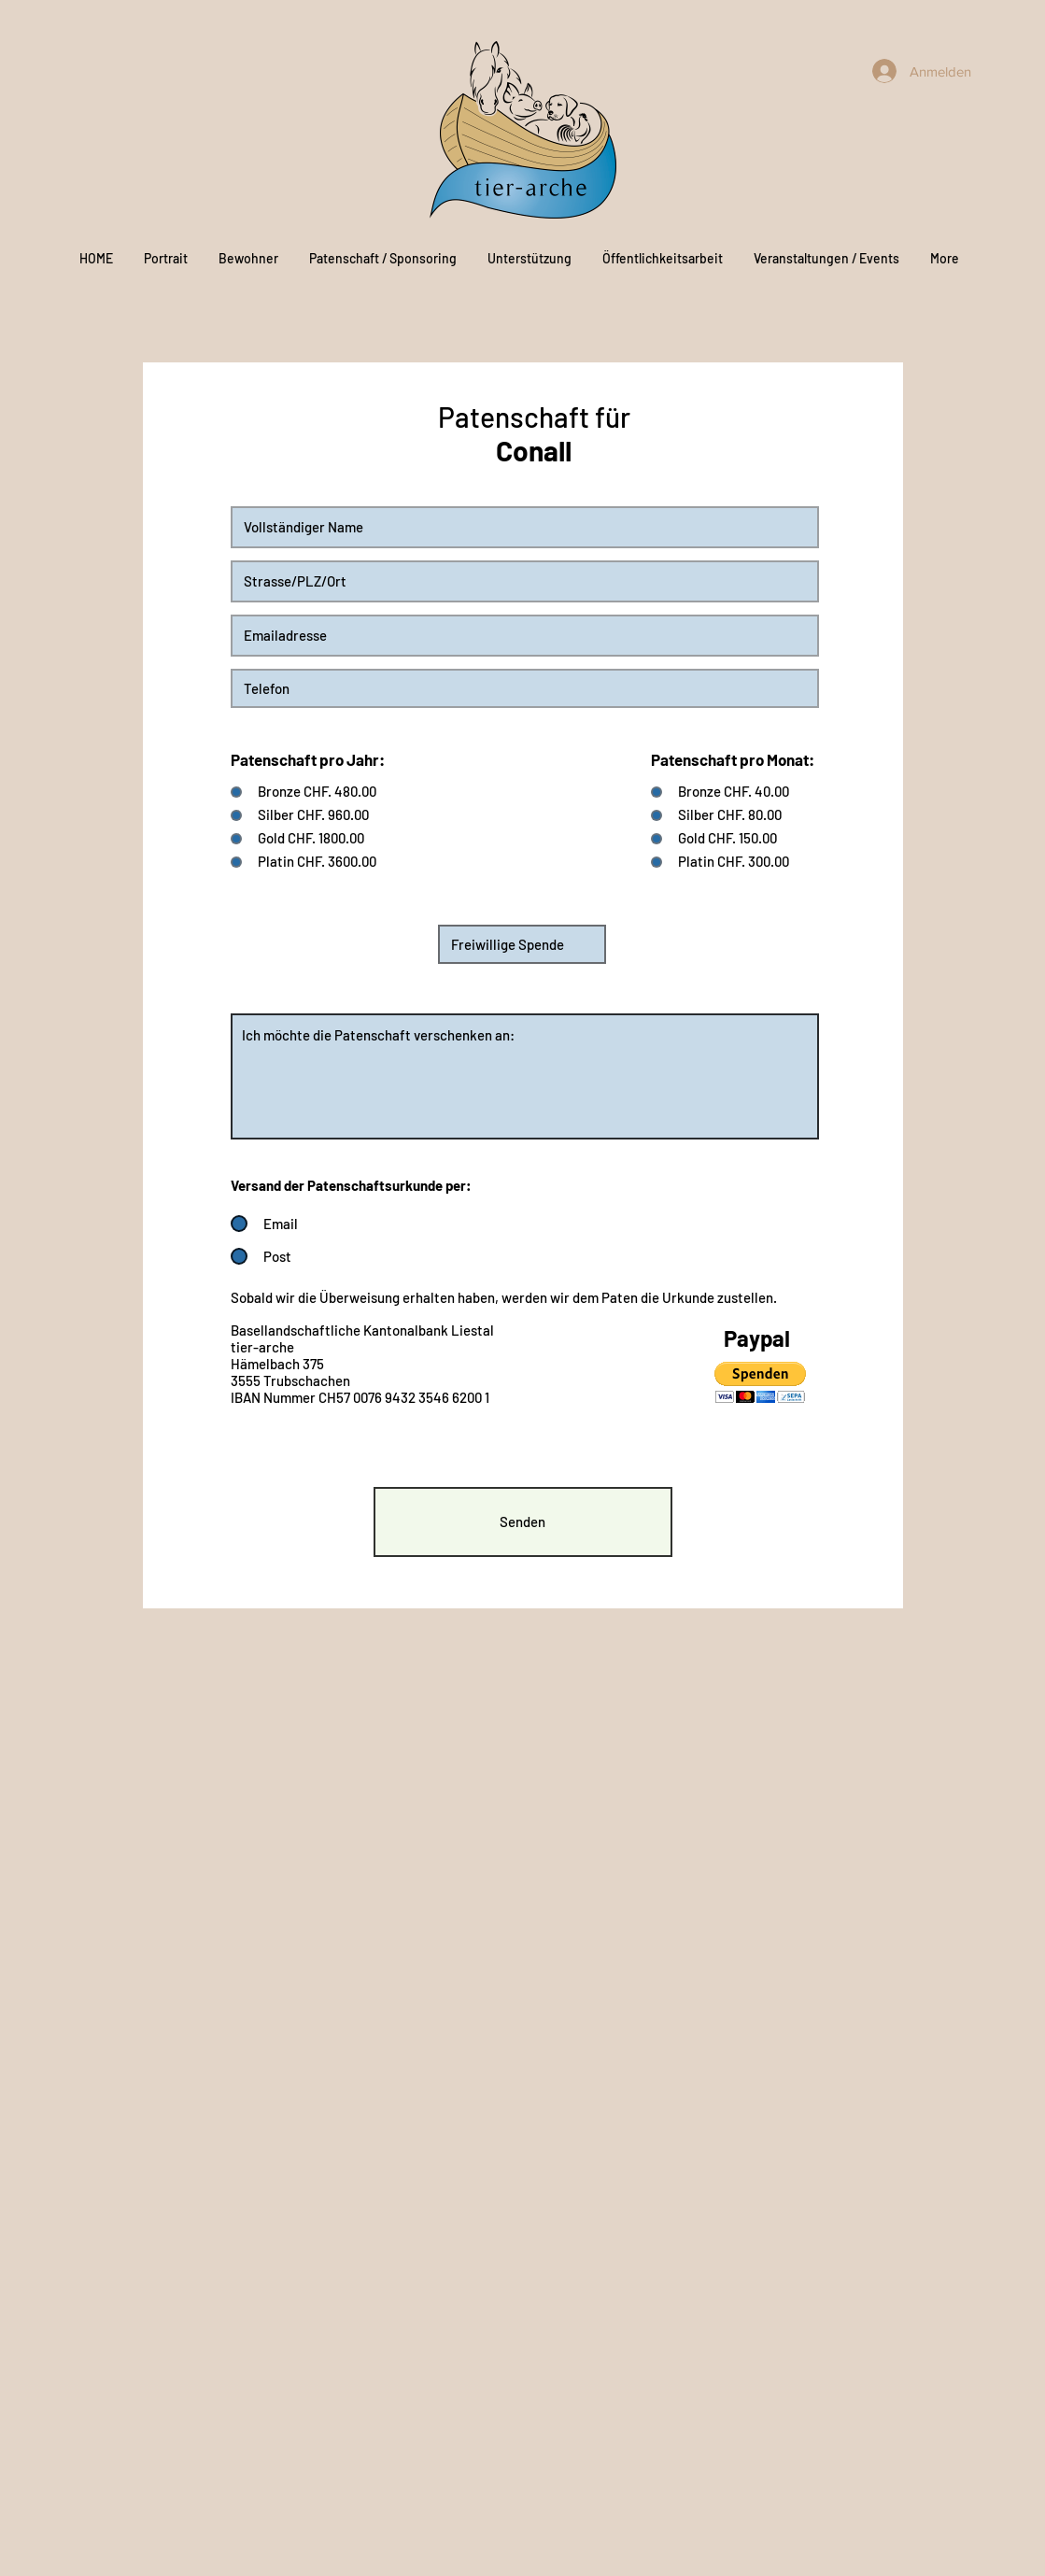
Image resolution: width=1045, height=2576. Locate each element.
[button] (760, 1383)
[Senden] (523, 1522)
